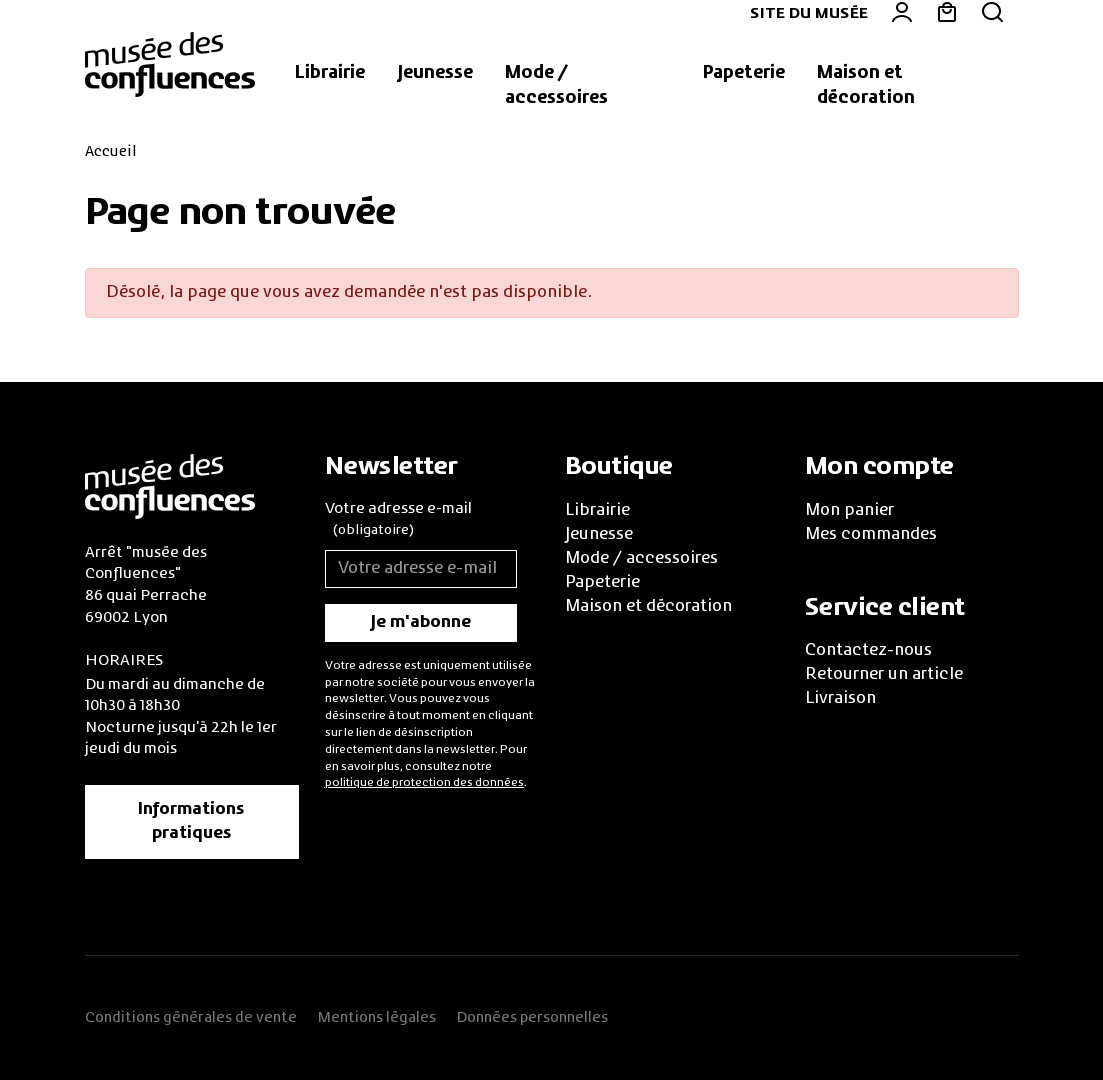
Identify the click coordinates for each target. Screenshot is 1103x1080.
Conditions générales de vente (191, 1018)
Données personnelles (532, 1018)
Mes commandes (871, 535)
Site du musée (809, 14)
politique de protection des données (424, 783)
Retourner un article (884, 675)
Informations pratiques (191, 822)
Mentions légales (376, 1018)
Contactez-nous (868, 651)
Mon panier (849, 511)
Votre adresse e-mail (398, 522)
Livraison (840, 699)
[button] (330, 74)
